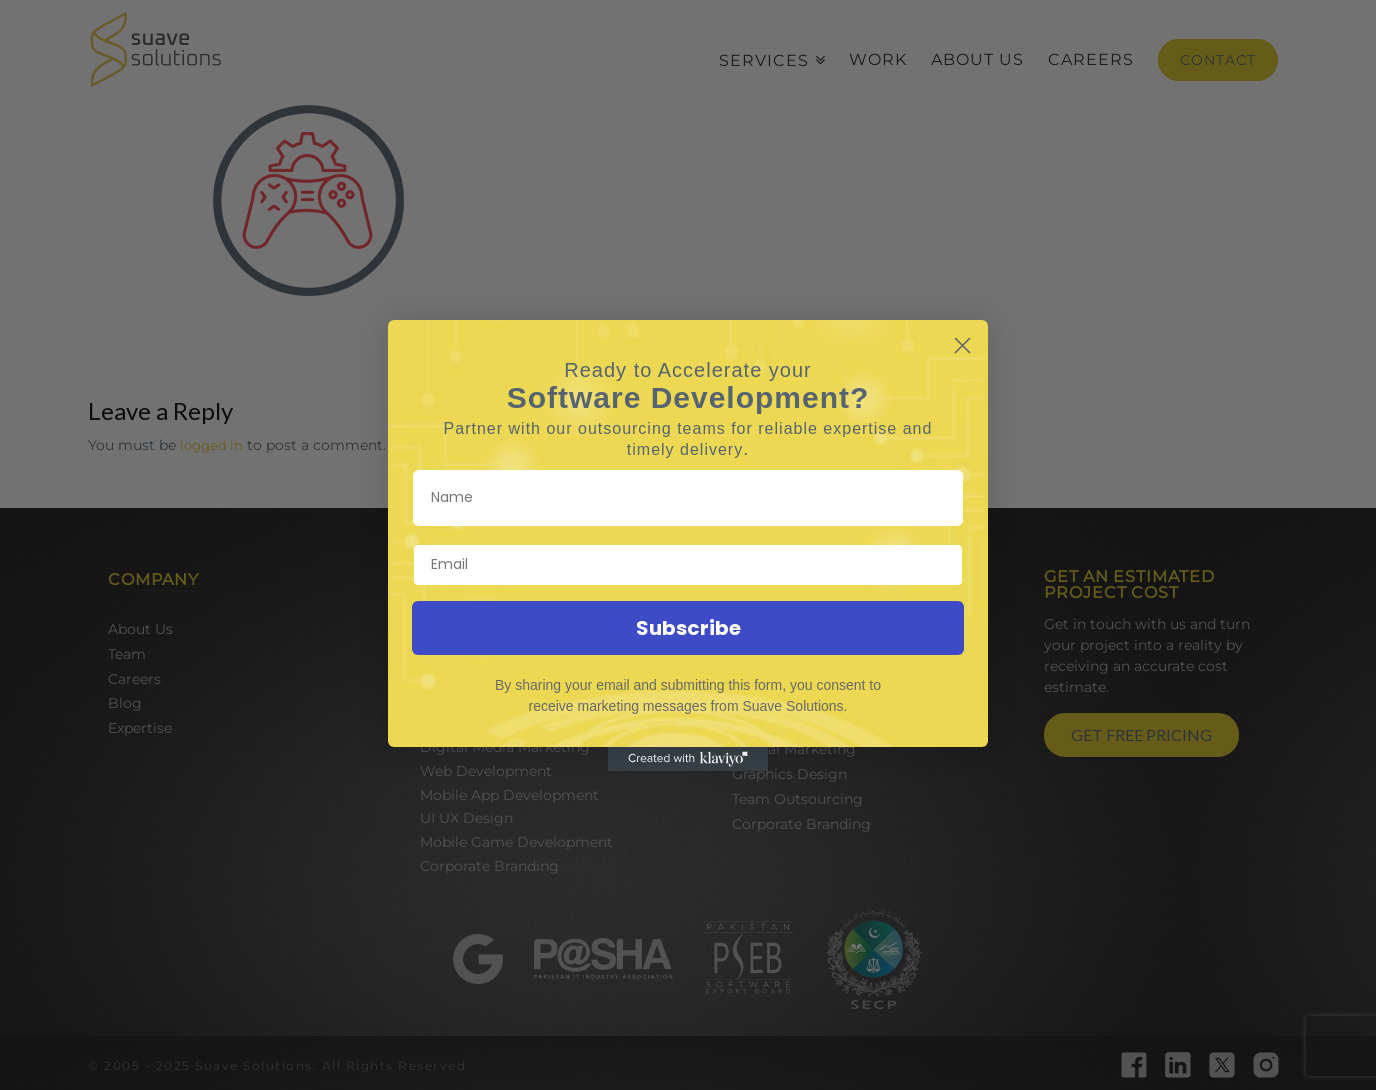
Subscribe (688, 628)
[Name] (688, 498)
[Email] (688, 565)
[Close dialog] (962, 345)
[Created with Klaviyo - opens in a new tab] (688, 759)
